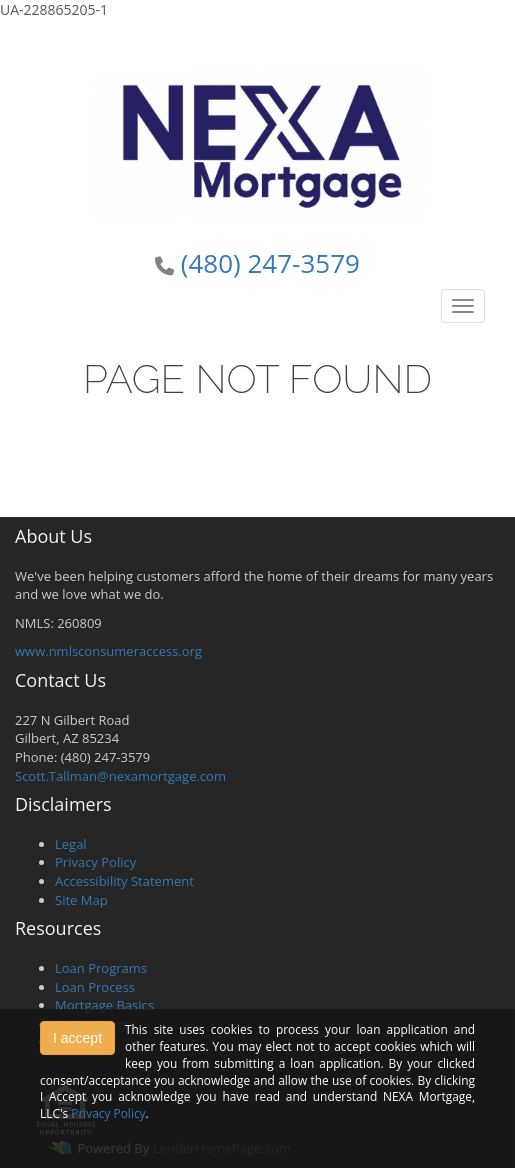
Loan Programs (101, 968)
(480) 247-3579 (270, 263)
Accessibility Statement (124, 881)
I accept (77, 1038)
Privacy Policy (95, 862)
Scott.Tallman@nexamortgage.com (120, 776)
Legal (71, 844)
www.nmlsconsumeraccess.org (108, 651)
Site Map (81, 900)
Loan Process (95, 987)
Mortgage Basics (104, 1005)
